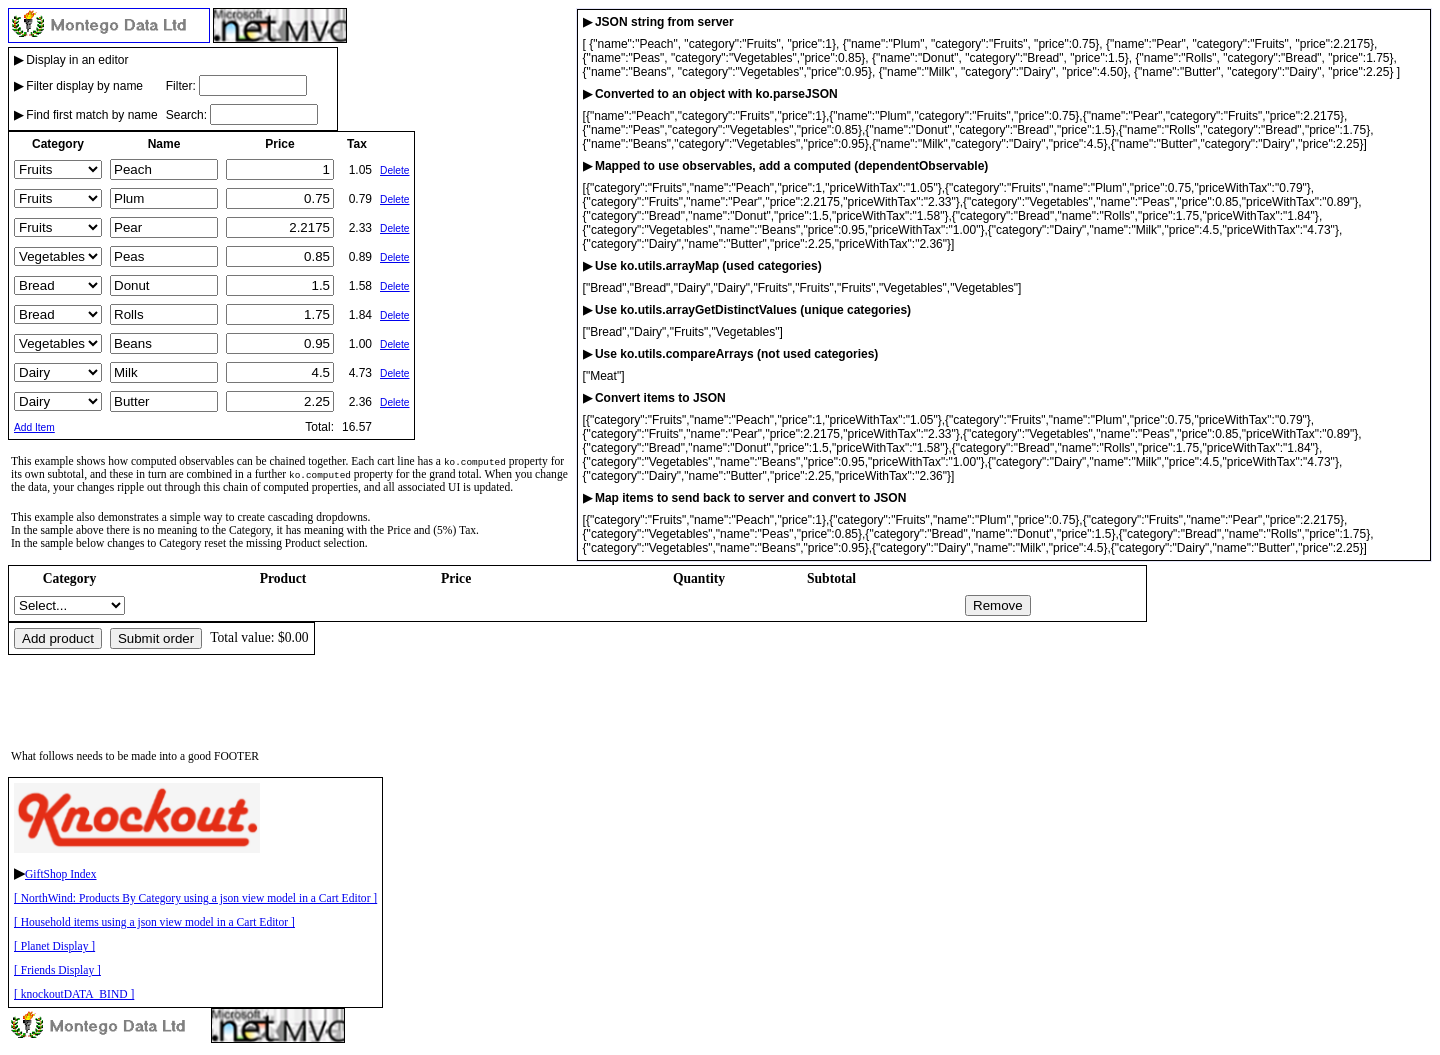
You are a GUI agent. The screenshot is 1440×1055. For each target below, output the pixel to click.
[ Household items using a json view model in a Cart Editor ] (154, 922)
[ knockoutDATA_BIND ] (74, 994)
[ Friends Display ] (57, 970)
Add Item (34, 427)
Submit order (156, 638)
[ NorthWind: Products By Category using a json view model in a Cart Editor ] (195, 898)
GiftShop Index (61, 874)
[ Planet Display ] (54, 946)
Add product (58, 638)
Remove (998, 605)
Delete (394, 170)
